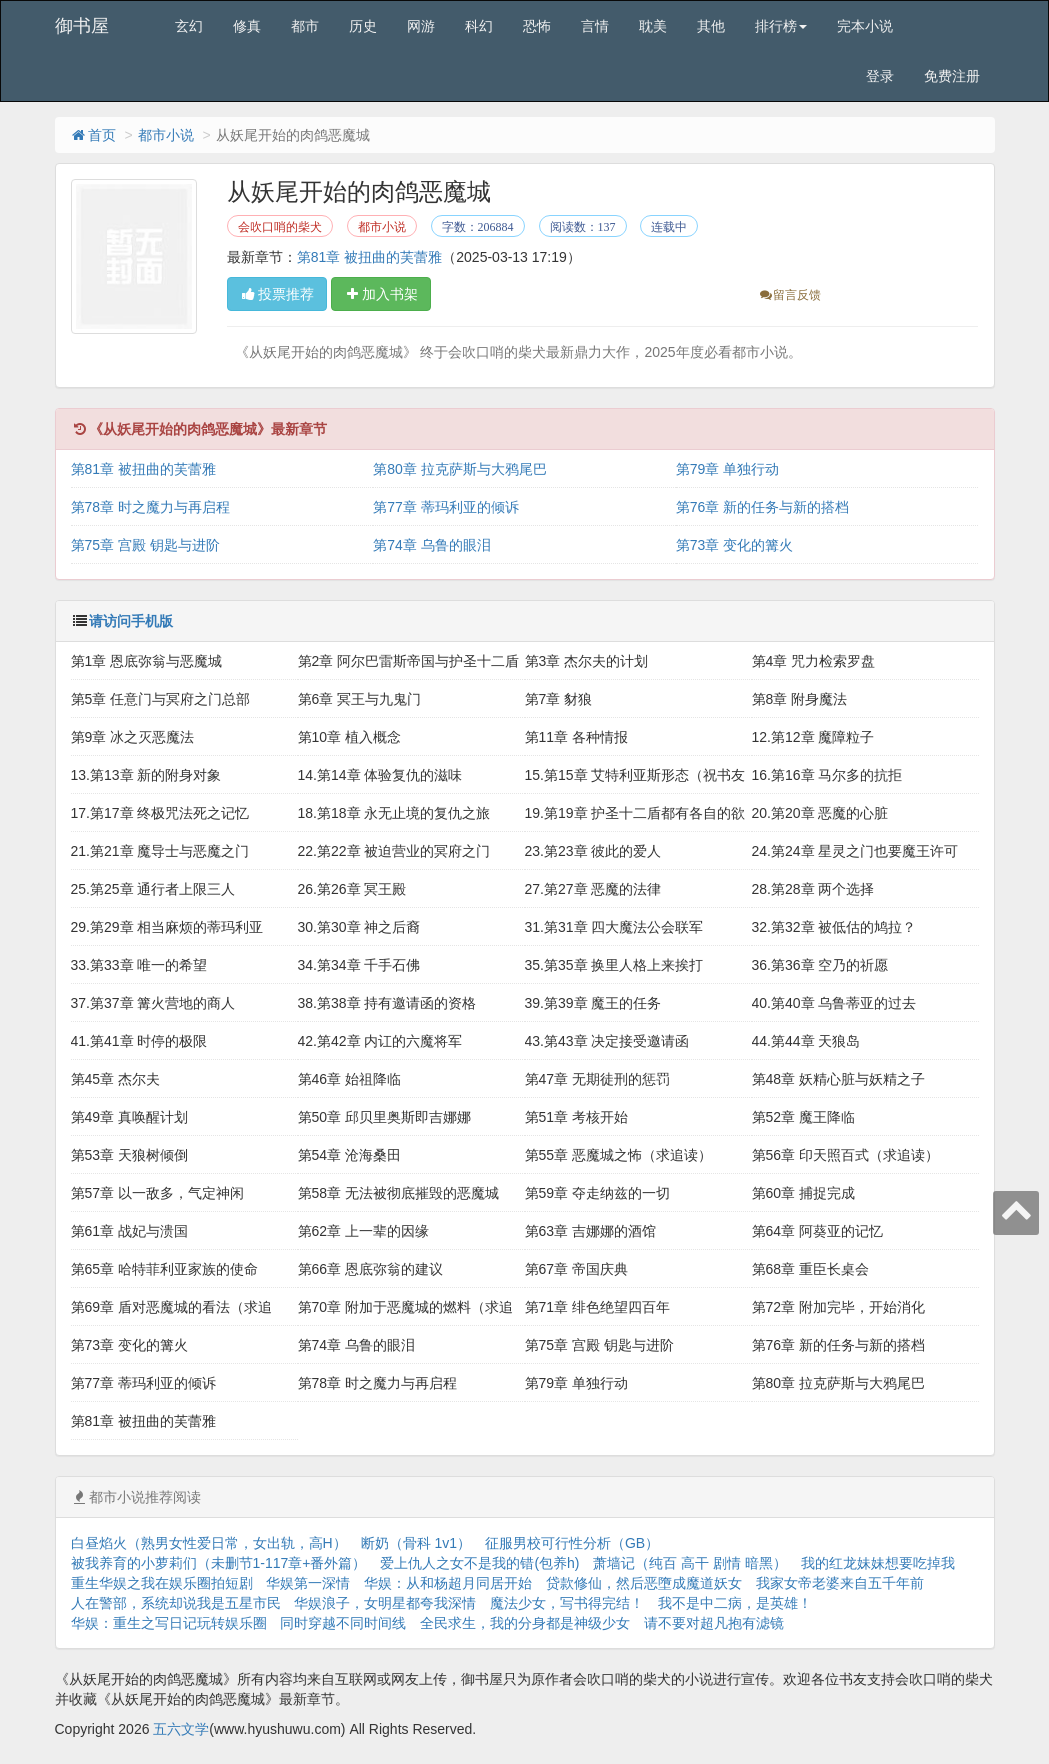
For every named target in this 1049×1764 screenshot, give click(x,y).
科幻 (479, 26)
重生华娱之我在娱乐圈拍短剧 (162, 1583)
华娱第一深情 (308, 1583)
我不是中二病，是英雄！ (735, 1603)
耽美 (653, 26)
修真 (247, 26)
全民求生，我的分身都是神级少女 (525, 1623)
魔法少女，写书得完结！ (567, 1603)
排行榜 (781, 26)
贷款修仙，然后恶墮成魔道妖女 (644, 1583)
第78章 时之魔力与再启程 (150, 507)
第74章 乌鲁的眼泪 (431, 545)
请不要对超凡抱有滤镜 (714, 1623)
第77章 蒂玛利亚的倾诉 (445, 507)
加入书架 (381, 294)
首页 (93, 135)
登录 (880, 76)
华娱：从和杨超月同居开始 (448, 1583)
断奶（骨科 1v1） (416, 1543)
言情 (595, 26)
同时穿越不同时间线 (343, 1623)
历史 (363, 26)
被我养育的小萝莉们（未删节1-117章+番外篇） (219, 1563)
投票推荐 (277, 294)
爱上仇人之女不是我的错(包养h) (479, 1563)
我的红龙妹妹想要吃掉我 (878, 1563)
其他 (711, 26)
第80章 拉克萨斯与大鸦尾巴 (459, 469)
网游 (421, 26)
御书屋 (82, 26)
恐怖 (537, 26)
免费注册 (952, 76)
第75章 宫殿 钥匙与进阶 (145, 545)
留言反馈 (789, 295)
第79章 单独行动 (727, 469)
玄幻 (189, 26)
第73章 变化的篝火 (734, 545)
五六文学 (181, 1729)
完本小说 (865, 26)
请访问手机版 (131, 621)
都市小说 (166, 135)
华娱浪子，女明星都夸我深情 (385, 1603)
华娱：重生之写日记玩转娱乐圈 (169, 1623)
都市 (305, 26)
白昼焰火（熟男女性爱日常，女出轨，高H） (209, 1543)
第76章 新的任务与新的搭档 (762, 507)
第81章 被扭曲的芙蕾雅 (369, 257)
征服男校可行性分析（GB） (572, 1543)
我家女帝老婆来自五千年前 (840, 1583)
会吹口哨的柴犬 (280, 227)
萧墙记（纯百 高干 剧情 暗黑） (690, 1563)
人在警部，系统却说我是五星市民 (176, 1603)
